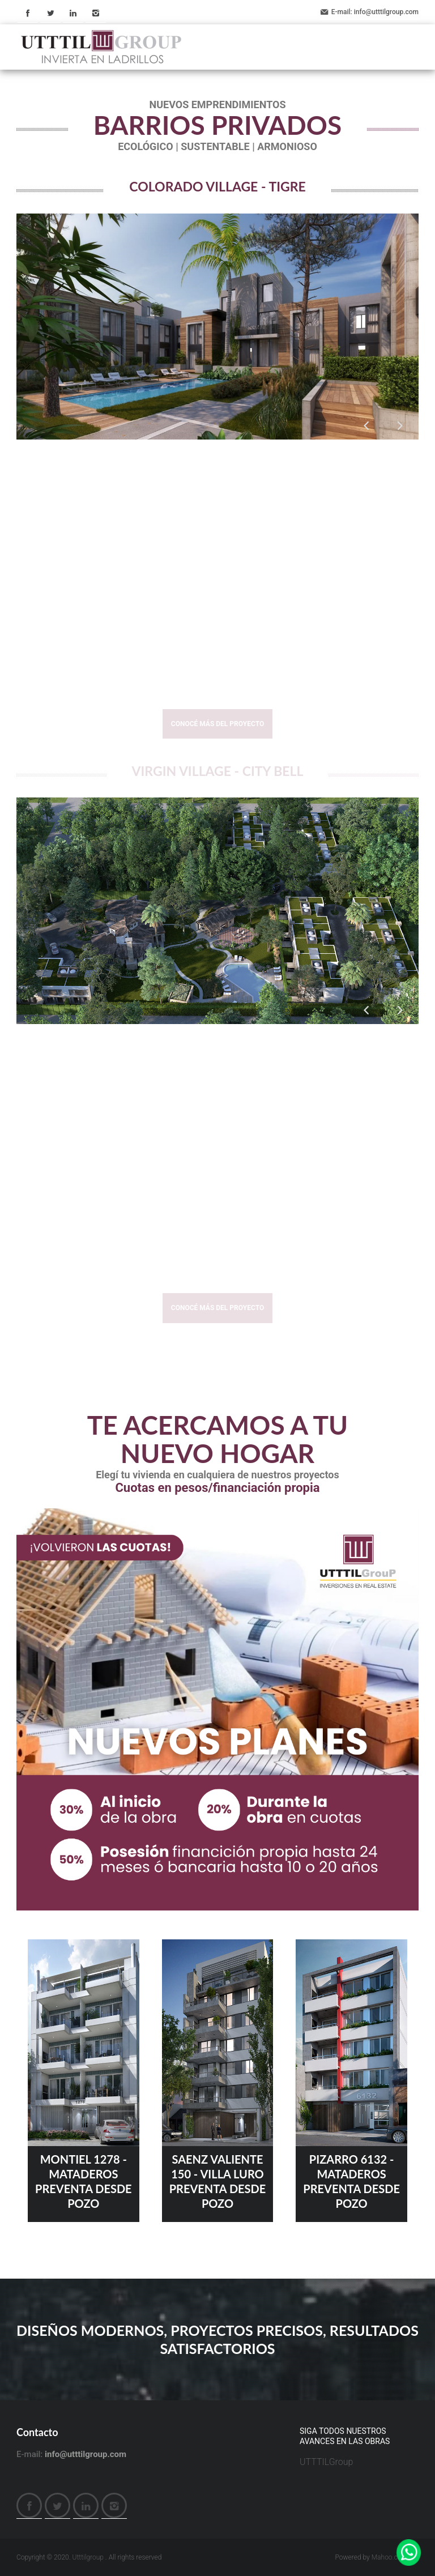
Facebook (27, 12)
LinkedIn (73, 12)
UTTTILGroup (326, 2461)
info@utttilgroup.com (386, 12)
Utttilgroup (88, 2557)
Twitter (50, 12)
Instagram (95, 12)
